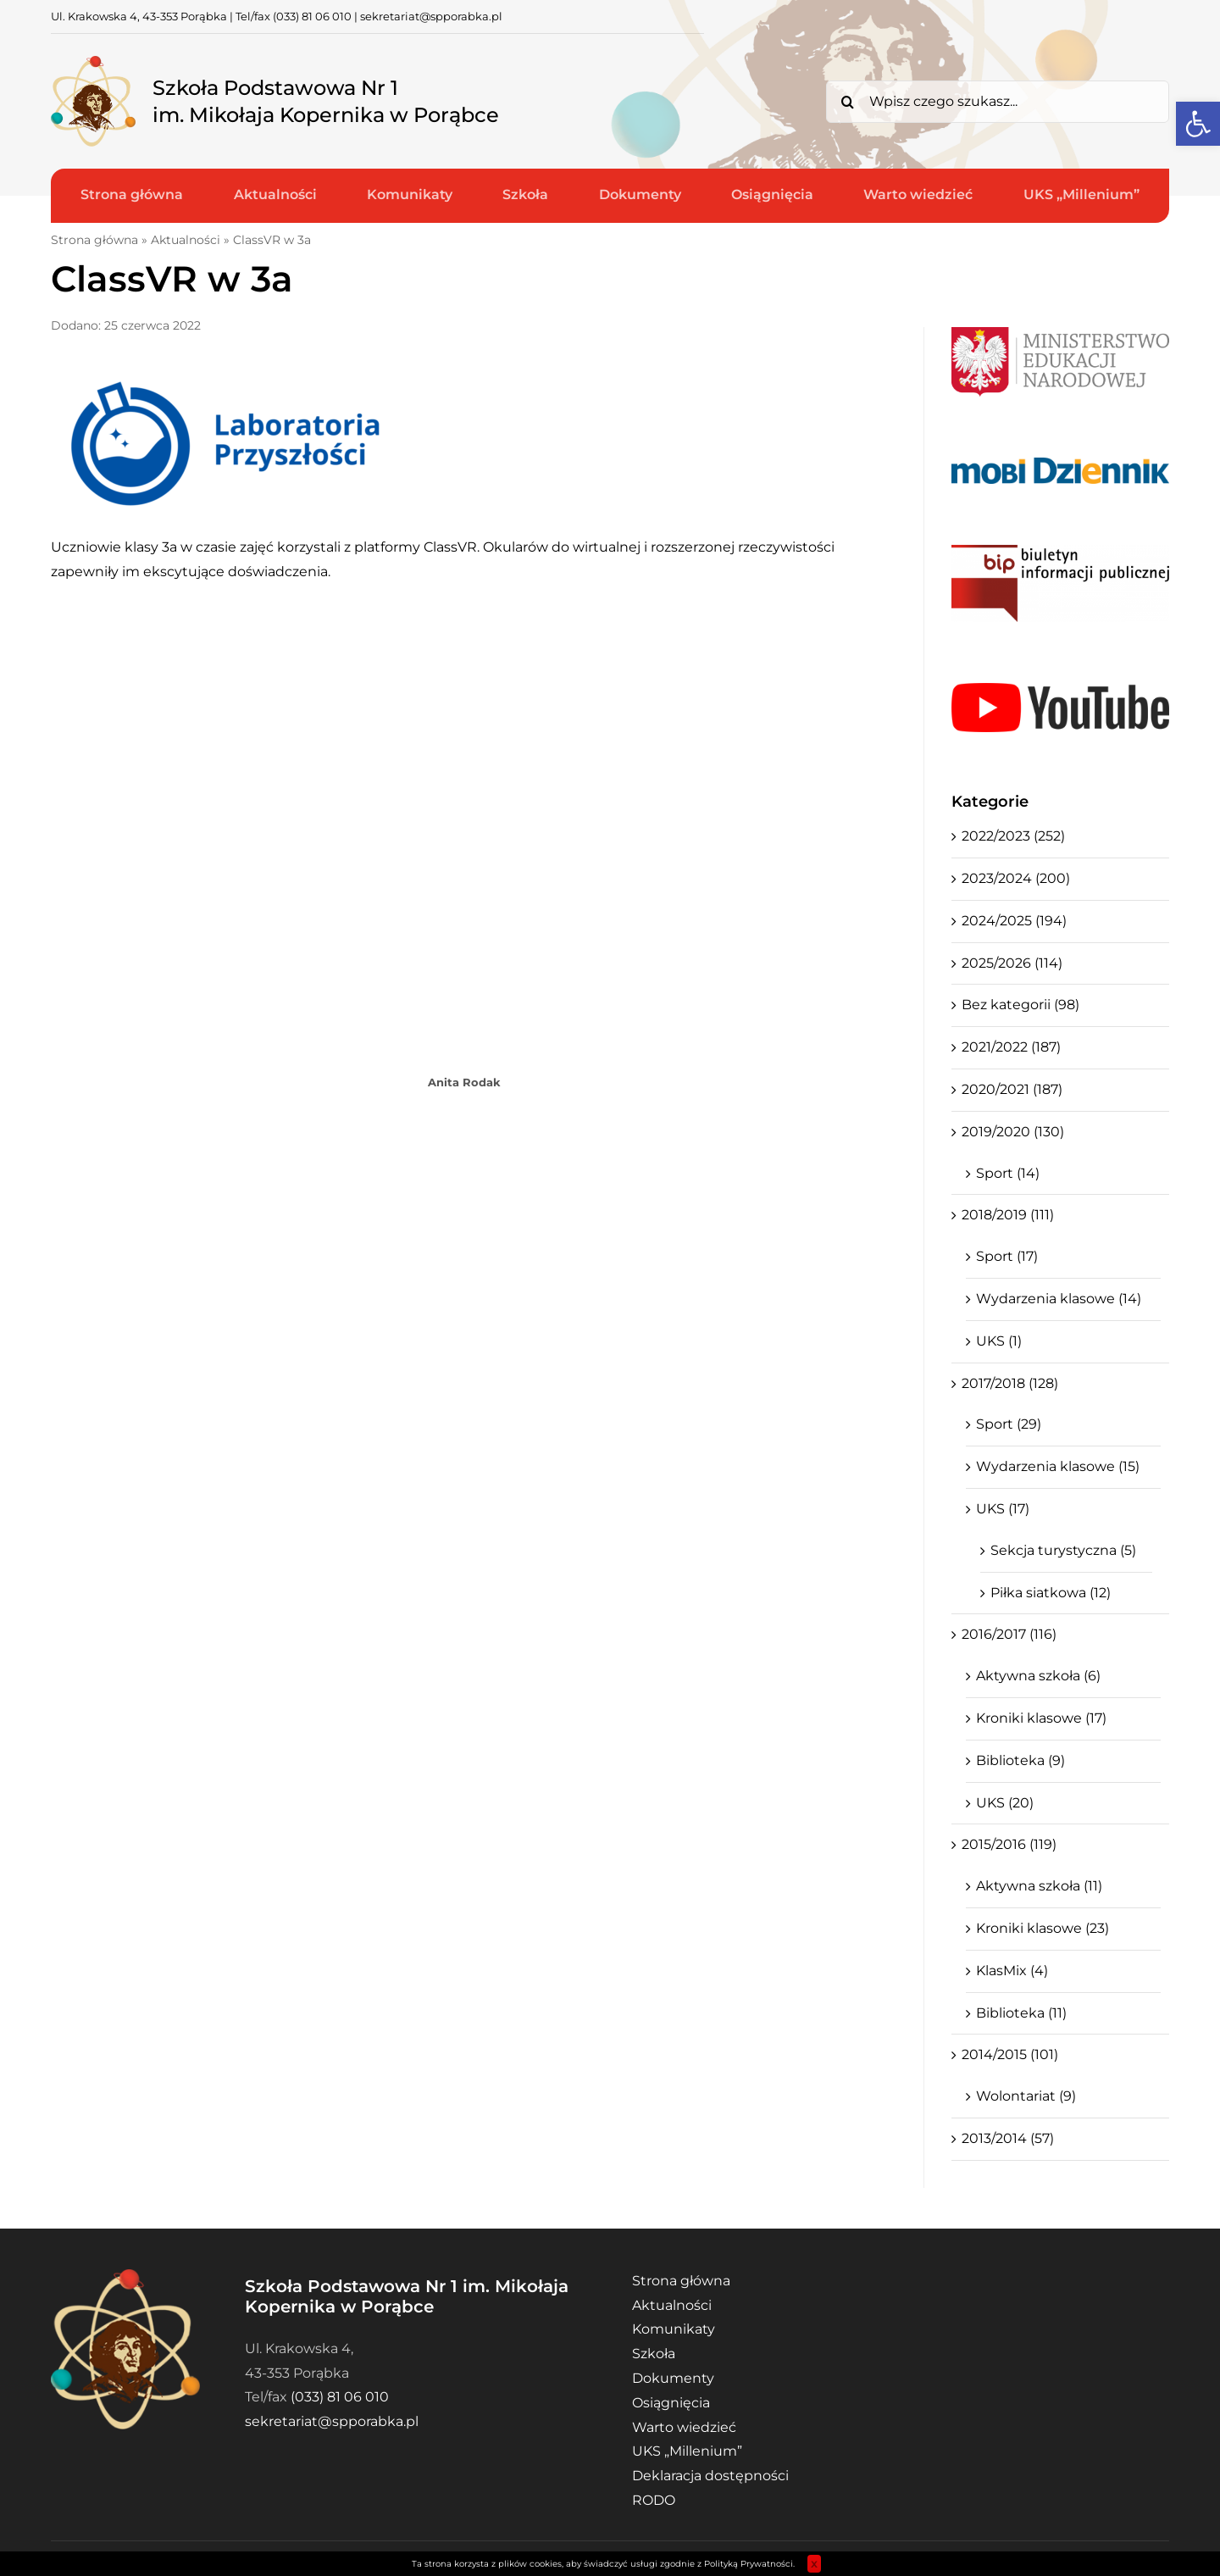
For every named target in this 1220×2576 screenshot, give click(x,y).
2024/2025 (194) (1014, 921)
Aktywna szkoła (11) (1039, 1886)
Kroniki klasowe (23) (1042, 1928)
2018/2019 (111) (1008, 1215)
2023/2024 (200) (1016, 878)
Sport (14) (1008, 1173)
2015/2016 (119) (1009, 1844)
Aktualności (185, 239)
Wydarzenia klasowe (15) (1058, 1466)
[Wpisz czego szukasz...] (997, 101)
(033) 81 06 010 (312, 16)
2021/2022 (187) (1011, 1047)
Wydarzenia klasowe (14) (1058, 1299)
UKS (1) (999, 1341)
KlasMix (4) (1012, 1971)
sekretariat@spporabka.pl (431, 16)
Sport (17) (1007, 1256)
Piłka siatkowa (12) (1050, 1593)
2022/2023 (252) (1013, 836)
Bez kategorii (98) (1020, 1005)
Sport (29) (1008, 1424)
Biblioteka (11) (1021, 2013)
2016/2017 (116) (1009, 1634)
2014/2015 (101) (1010, 2054)
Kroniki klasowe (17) (1041, 1718)
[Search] (847, 101)
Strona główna (94, 239)
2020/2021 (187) (1012, 1089)
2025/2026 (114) (1012, 963)
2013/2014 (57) (1008, 2138)
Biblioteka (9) (1020, 1760)
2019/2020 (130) (1013, 1132)
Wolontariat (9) (1026, 2096)
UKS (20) (1005, 1803)
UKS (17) (1002, 1509)
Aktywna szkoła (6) (1038, 1676)
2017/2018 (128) (1010, 1383)
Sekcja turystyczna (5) (1063, 1550)
